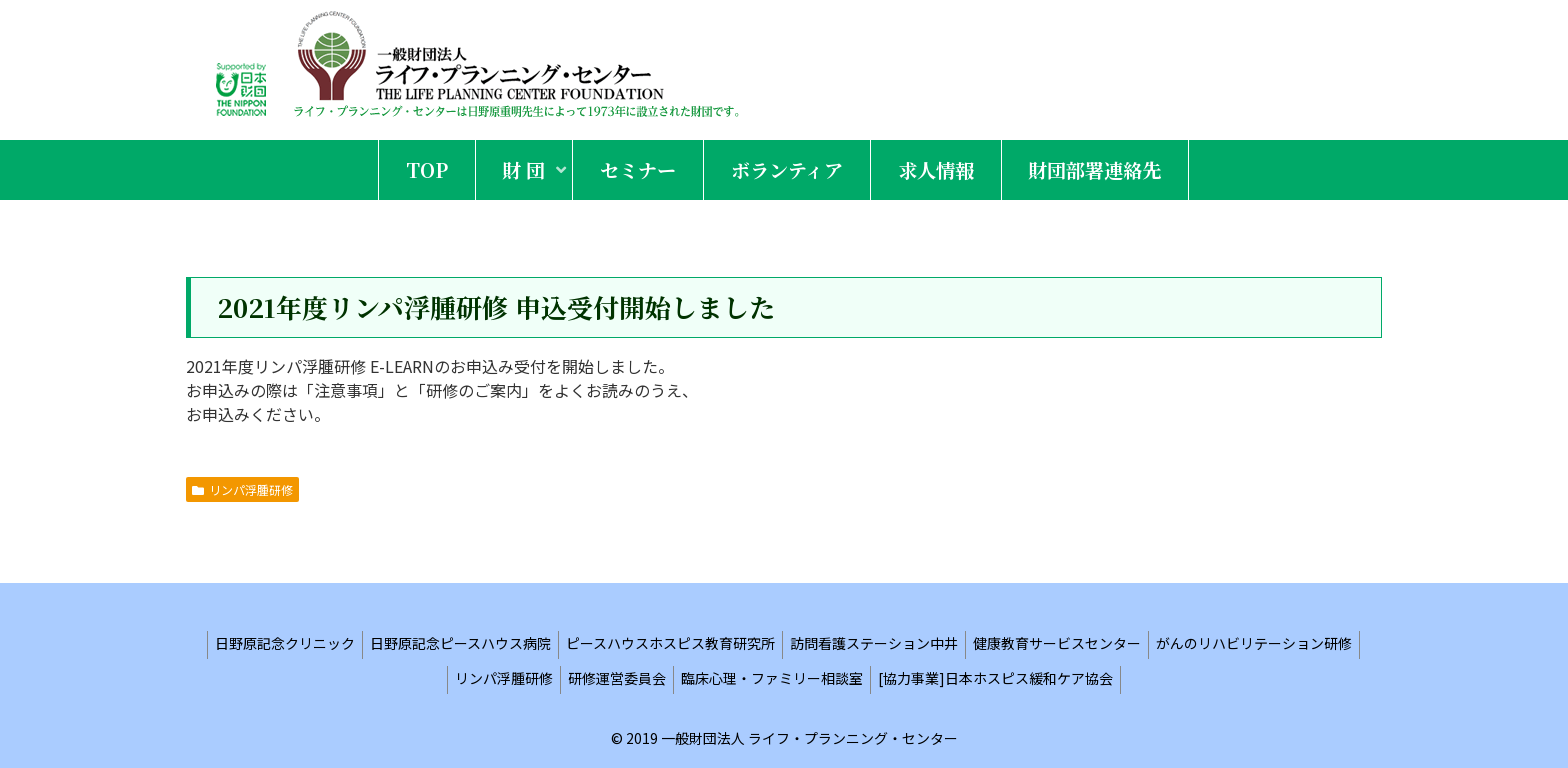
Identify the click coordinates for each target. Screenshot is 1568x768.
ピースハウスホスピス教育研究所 (670, 643)
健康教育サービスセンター (1057, 643)
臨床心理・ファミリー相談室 (772, 678)
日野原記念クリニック (285, 643)
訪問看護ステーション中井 (874, 643)
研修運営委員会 (617, 678)
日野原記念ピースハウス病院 (460, 643)
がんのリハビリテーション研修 (1254, 643)
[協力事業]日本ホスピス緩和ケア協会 (995, 678)
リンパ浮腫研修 (242, 489)
